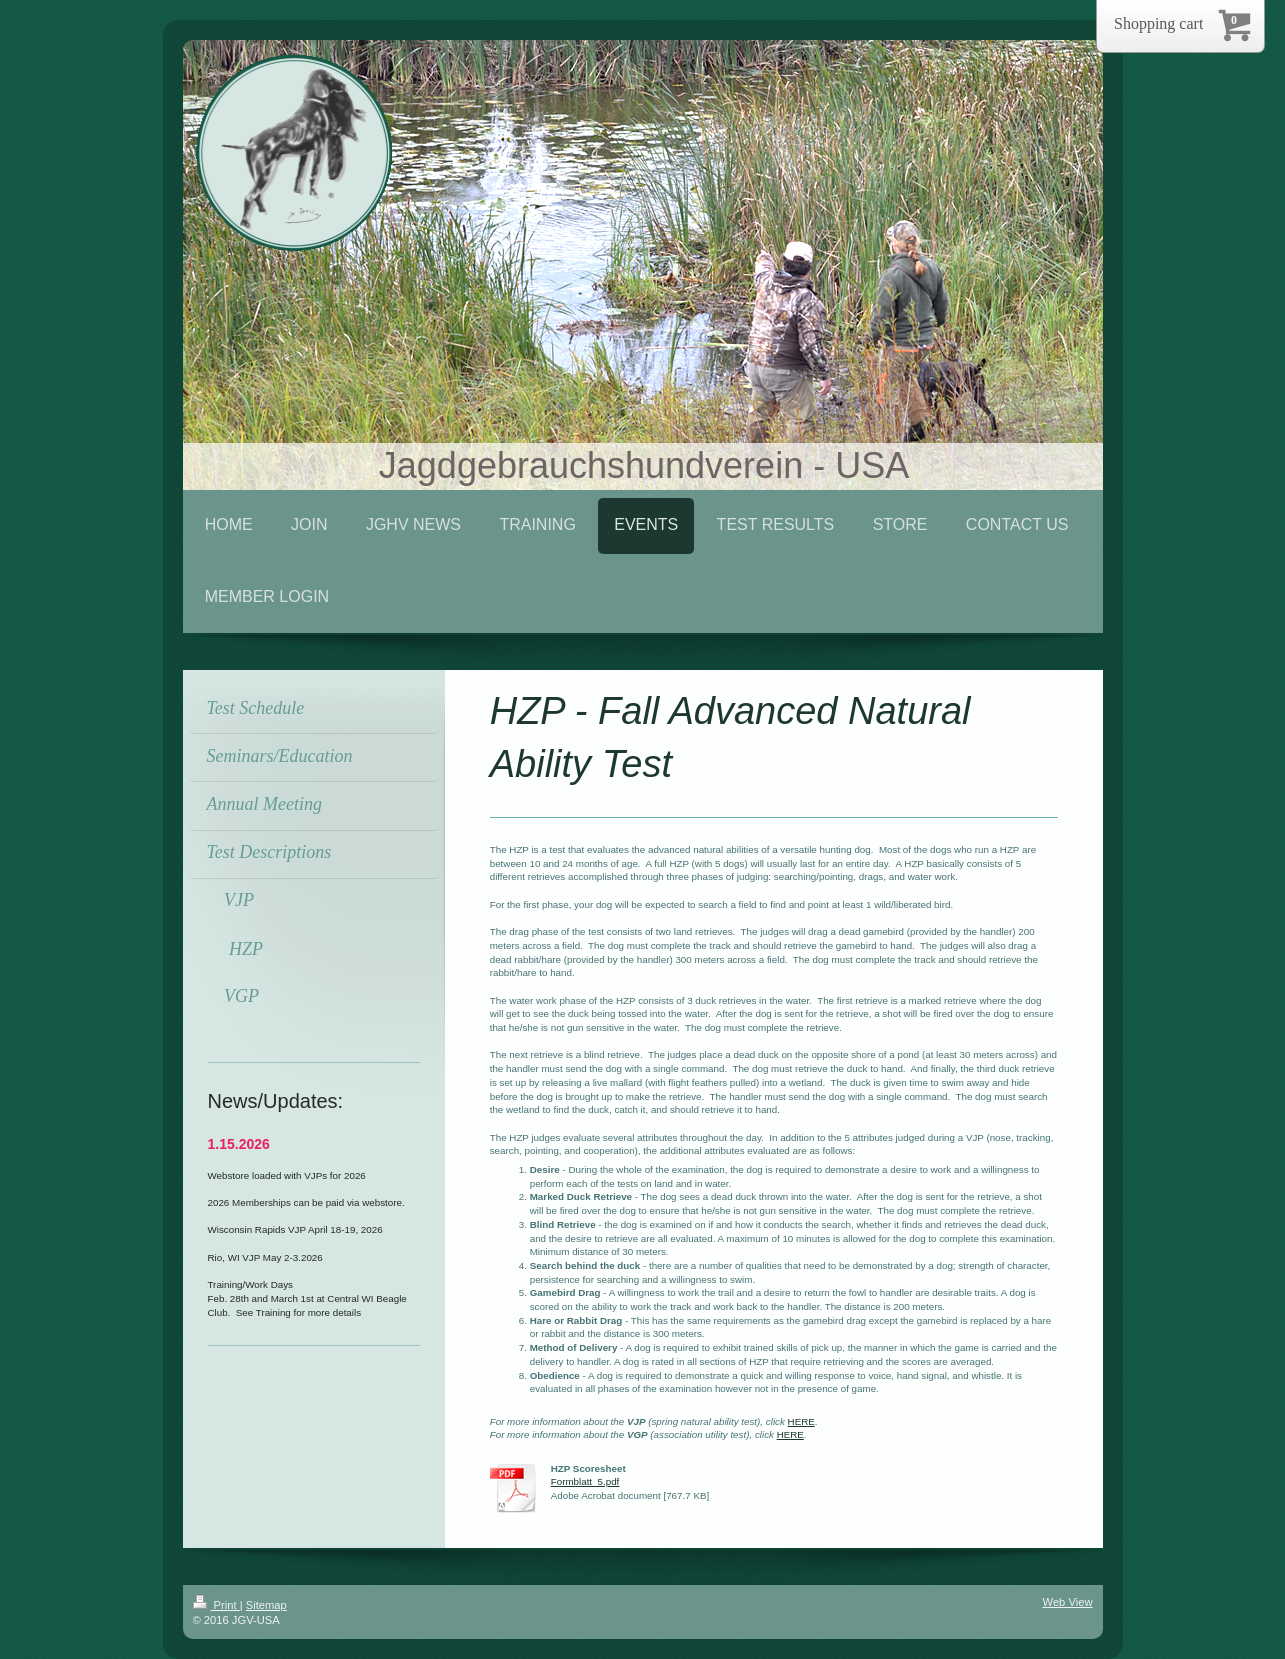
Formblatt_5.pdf (585, 1481)
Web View (1068, 1602)
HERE (801, 1421)
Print (216, 1605)
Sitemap (266, 1605)
